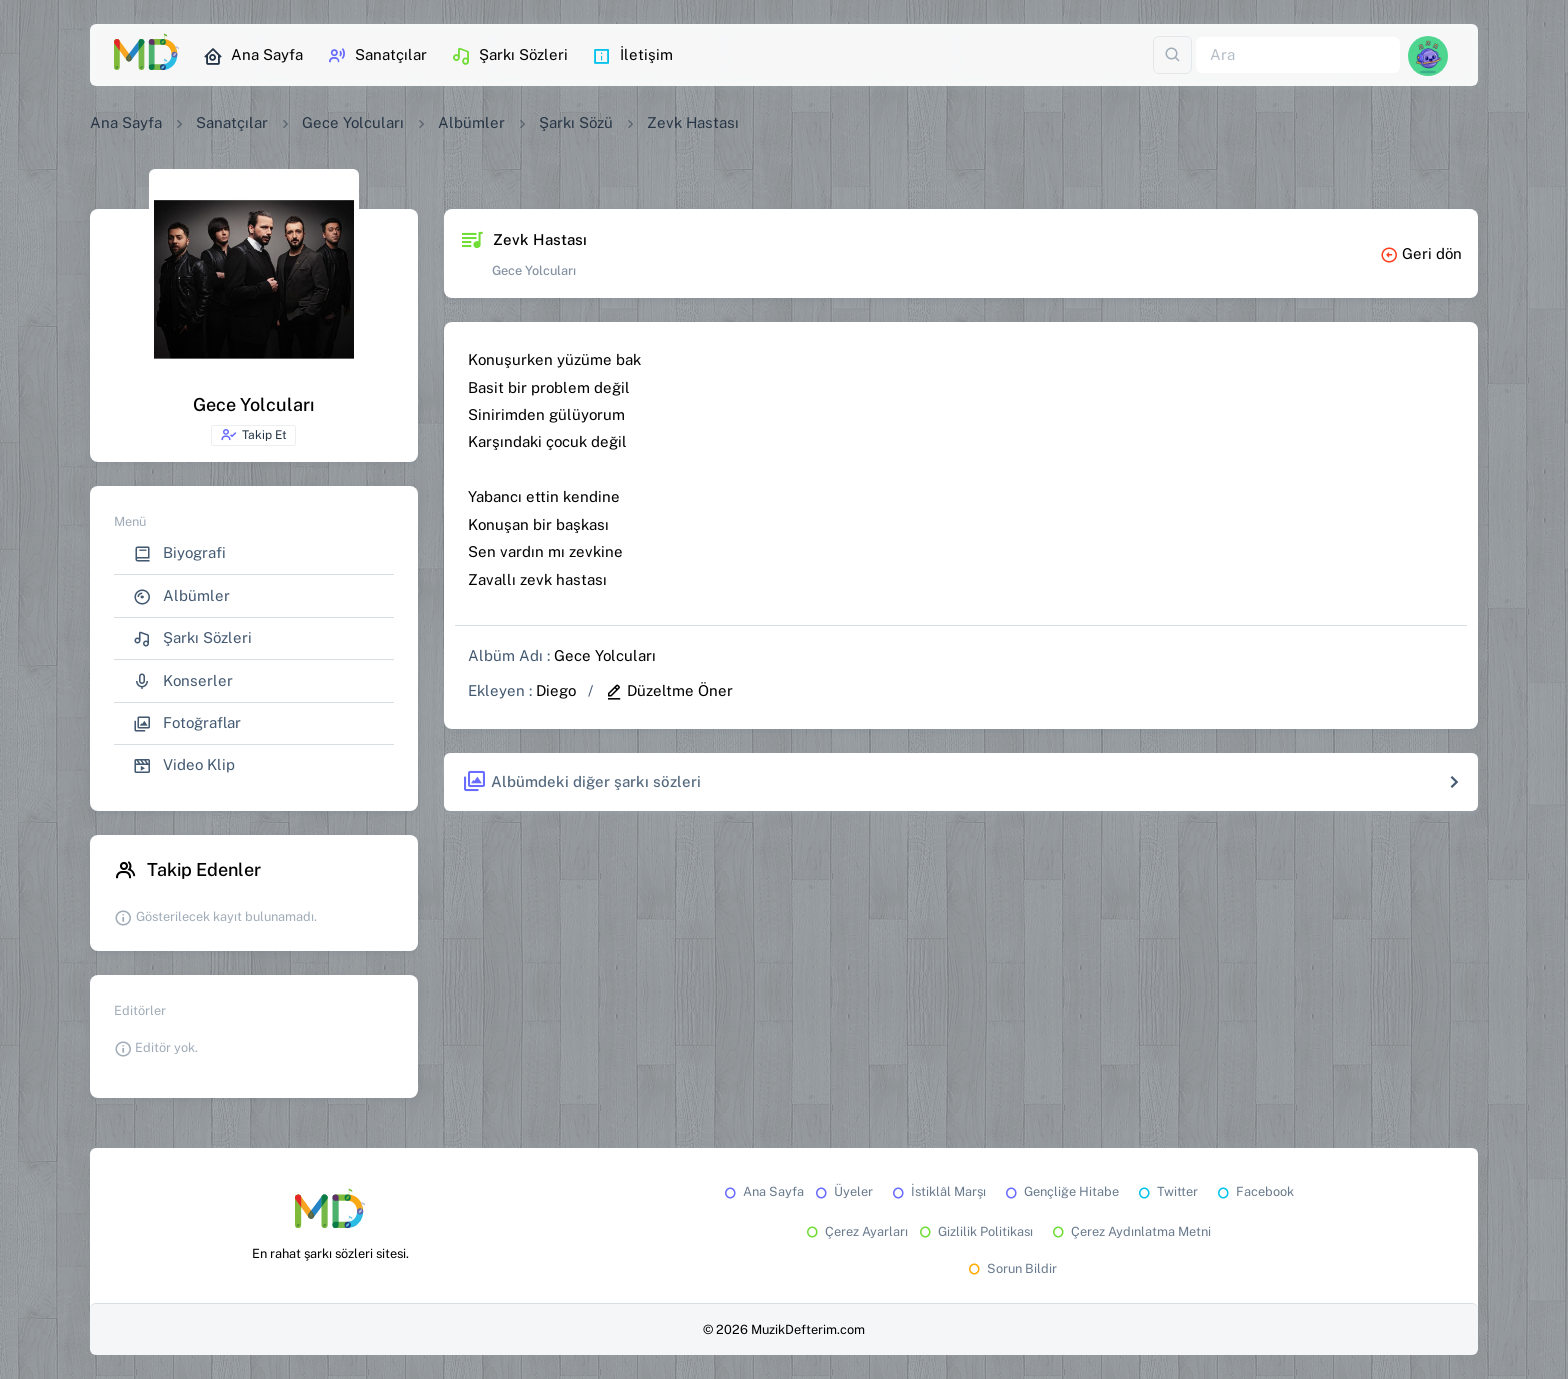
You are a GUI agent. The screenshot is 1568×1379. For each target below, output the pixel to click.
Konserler (183, 681)
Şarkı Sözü (576, 122)
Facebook (1254, 1191)
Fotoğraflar (187, 723)
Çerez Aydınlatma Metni (1130, 1231)
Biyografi (179, 553)
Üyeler (842, 1191)
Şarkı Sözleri (509, 56)
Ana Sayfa (253, 56)
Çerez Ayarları (855, 1231)
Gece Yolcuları (353, 122)
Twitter (1166, 1191)
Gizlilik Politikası (974, 1231)
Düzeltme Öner (669, 690)
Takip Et (253, 435)
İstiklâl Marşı (937, 1191)
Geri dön (1421, 253)
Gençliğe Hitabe (1060, 1191)
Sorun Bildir (1011, 1268)
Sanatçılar (377, 56)
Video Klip (184, 765)
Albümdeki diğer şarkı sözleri (581, 782)
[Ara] (1298, 55)
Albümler (471, 122)
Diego (556, 690)
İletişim (632, 56)
